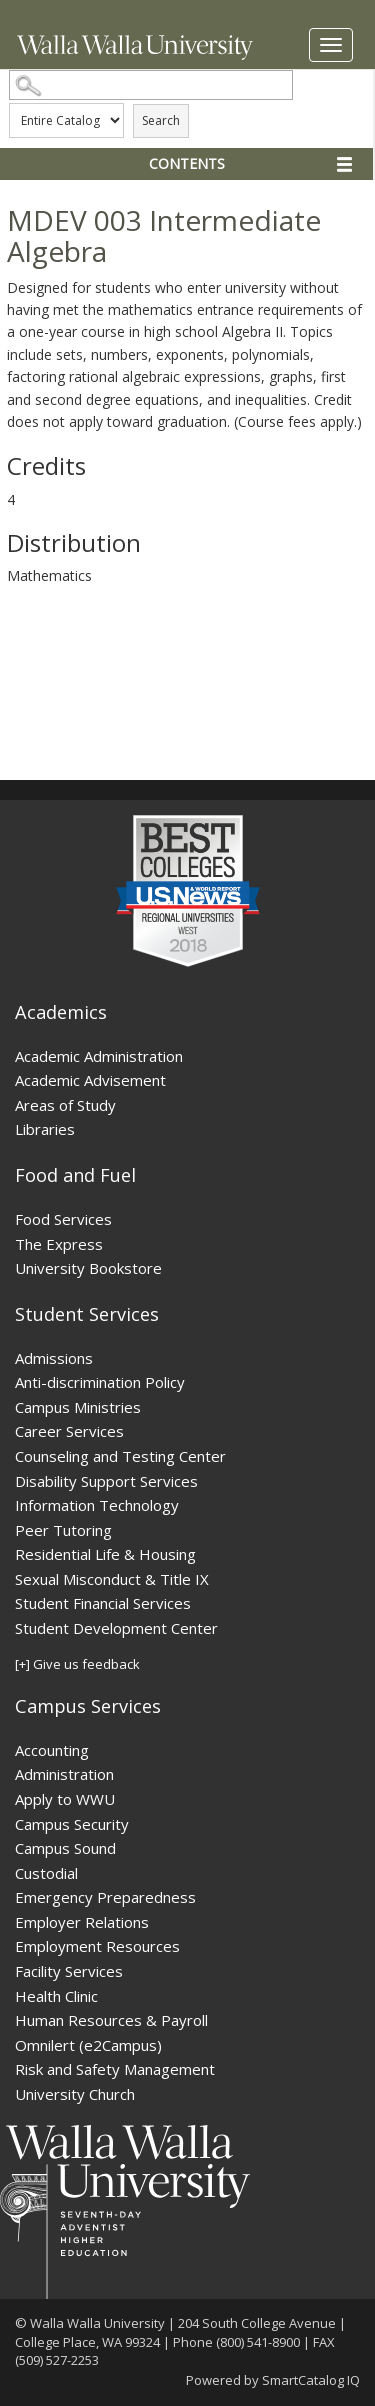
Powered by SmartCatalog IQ (273, 2380)
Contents (187, 163)
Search (161, 120)
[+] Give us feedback (77, 1664)
